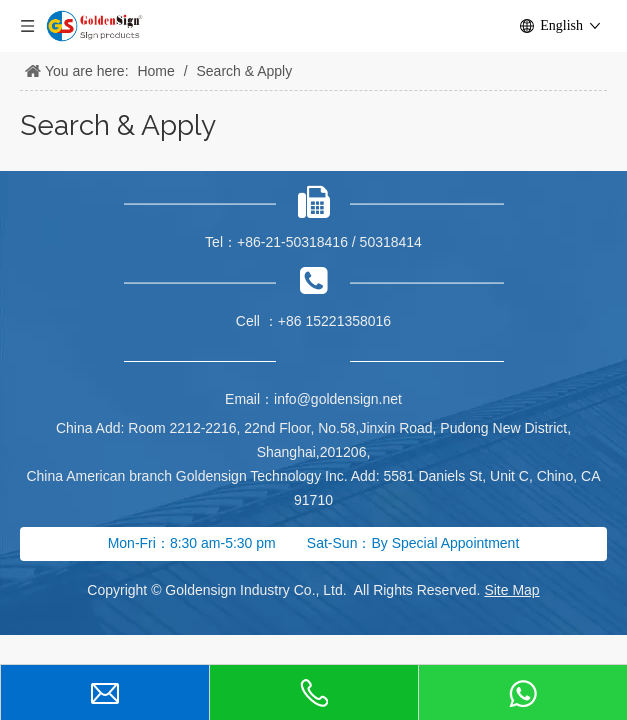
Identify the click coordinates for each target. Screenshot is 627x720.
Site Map (511, 590)
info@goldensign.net (338, 399)
